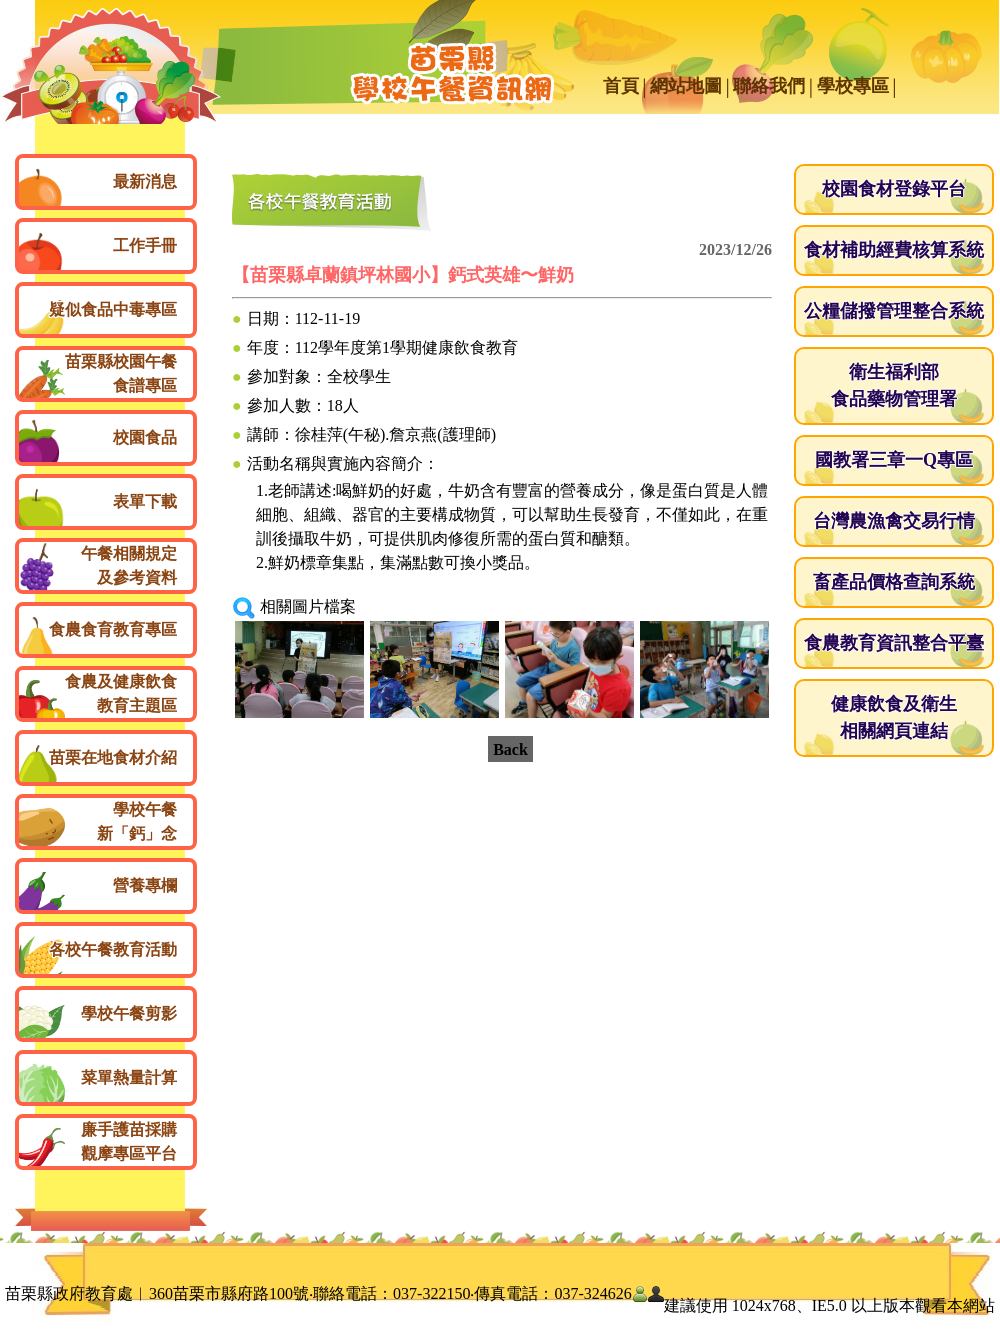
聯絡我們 (769, 86)
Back (510, 749)
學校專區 (853, 86)
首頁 (621, 86)
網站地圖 (686, 86)
